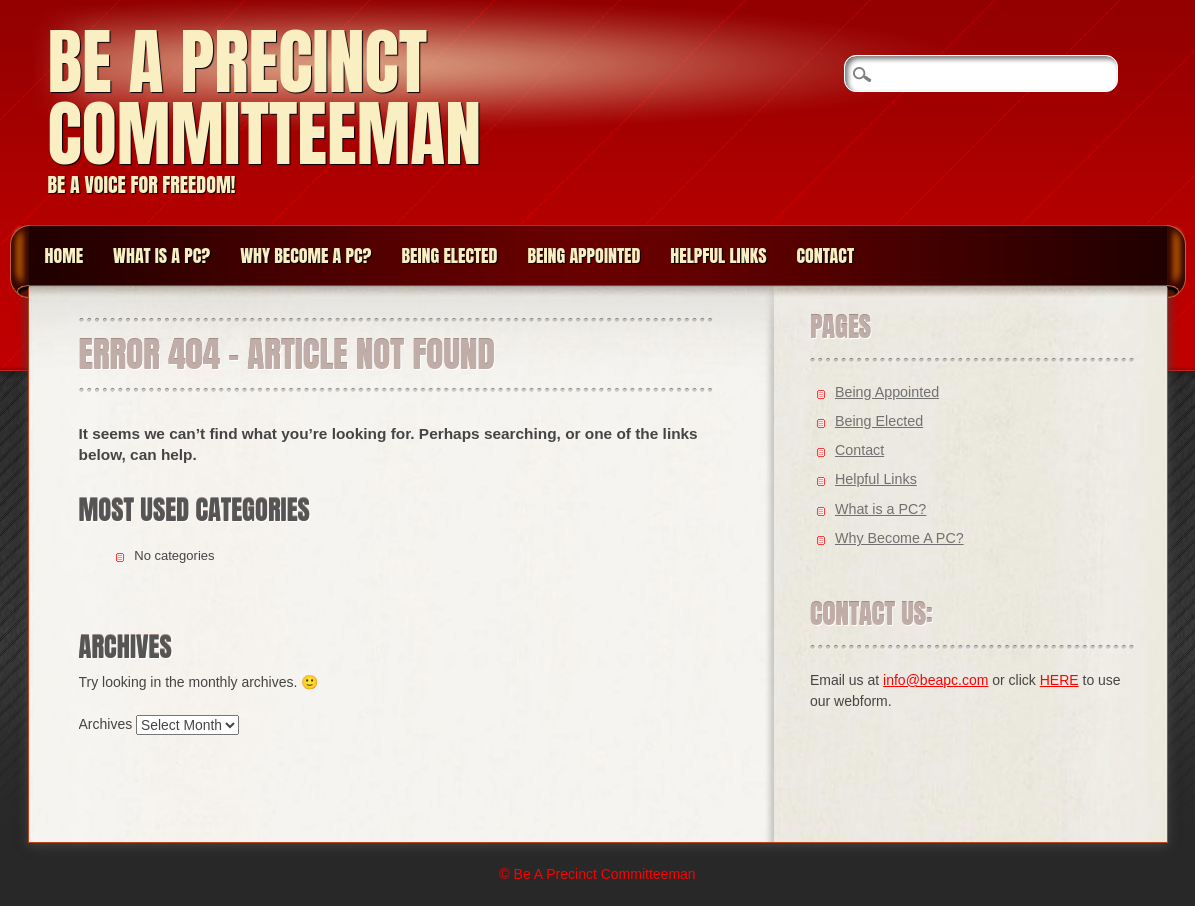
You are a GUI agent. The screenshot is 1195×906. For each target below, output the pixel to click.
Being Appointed (583, 255)
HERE (1059, 680)
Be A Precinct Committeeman (265, 97)
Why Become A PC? (305, 255)
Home (64, 255)
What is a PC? (161, 255)
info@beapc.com (935, 680)
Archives (106, 724)
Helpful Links (718, 255)
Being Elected (449, 255)
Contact (825, 255)
